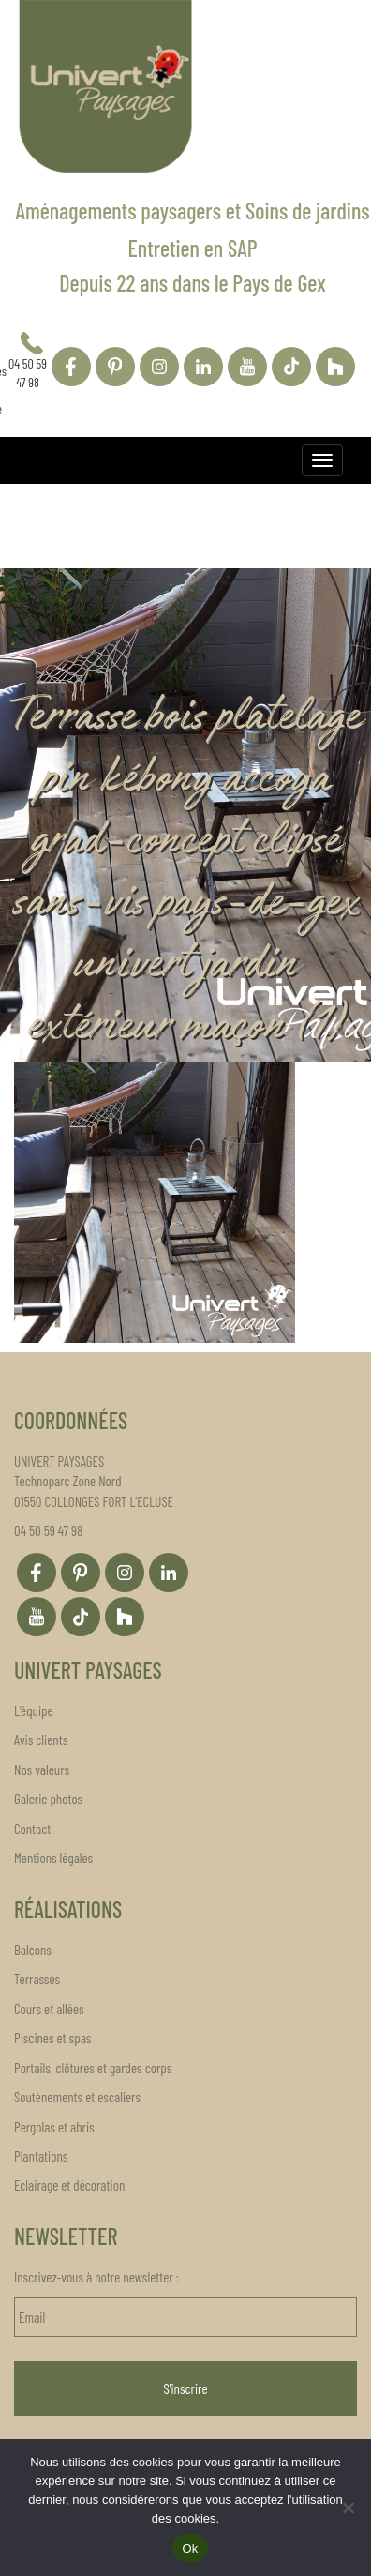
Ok (190, 2548)
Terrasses (37, 1978)
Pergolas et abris (54, 2126)
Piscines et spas (52, 2037)
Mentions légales (53, 1857)
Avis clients (40, 1739)
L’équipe (33, 1710)
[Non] (347, 2507)
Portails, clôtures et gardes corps (92, 2067)
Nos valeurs (41, 1769)
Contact (32, 1828)
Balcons (33, 1949)
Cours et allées (49, 2008)
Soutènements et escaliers (77, 2096)
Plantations (40, 2155)
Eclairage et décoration (69, 2185)
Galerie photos (48, 1798)
